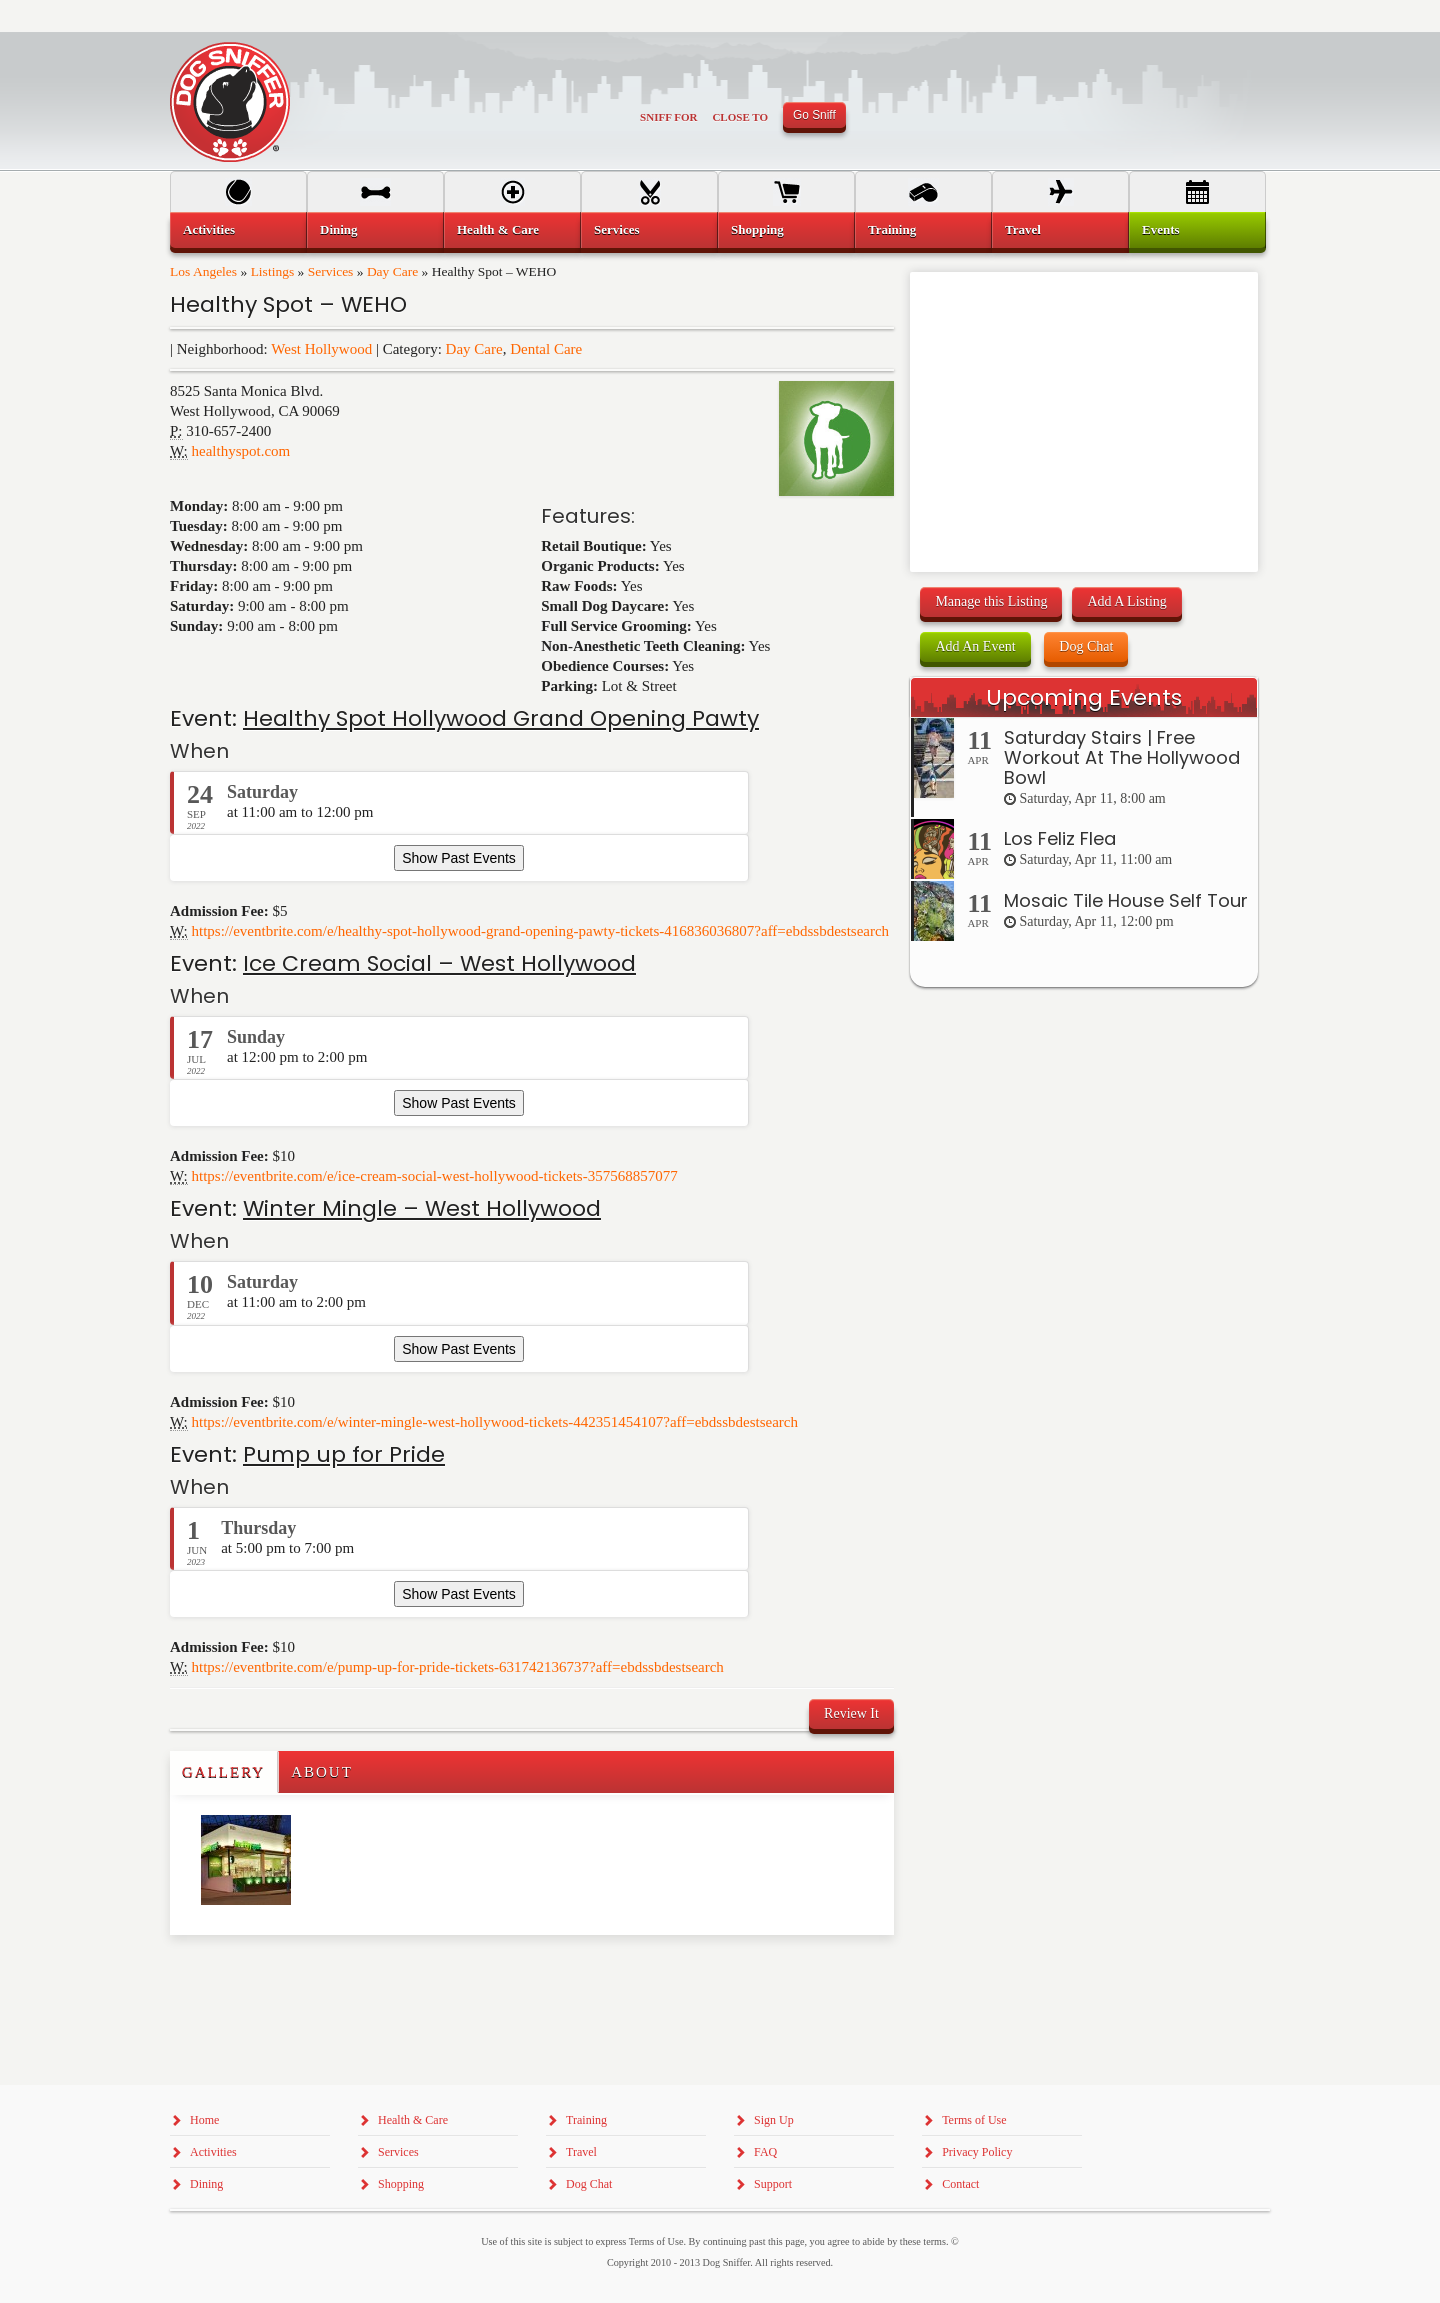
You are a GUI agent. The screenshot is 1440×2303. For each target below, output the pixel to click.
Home (204, 2120)
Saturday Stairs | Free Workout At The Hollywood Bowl (1122, 757)
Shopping (757, 229)
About (322, 1772)
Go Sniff (814, 115)
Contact (960, 2184)
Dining (339, 229)
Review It (851, 1713)
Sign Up (774, 2120)
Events (1161, 229)
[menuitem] (238, 230)
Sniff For (668, 117)
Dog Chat (1086, 646)
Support (773, 2184)
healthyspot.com (241, 451)
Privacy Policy (977, 2152)
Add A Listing (1126, 601)
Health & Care (498, 229)
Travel (1023, 229)
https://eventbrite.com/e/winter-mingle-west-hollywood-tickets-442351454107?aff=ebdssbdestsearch (495, 1422)
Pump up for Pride (344, 1454)
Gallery (223, 1772)
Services (331, 271)
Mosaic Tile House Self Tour (1126, 900)
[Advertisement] (287, 1975)
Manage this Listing (991, 601)
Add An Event (975, 646)
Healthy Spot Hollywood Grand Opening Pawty (501, 718)
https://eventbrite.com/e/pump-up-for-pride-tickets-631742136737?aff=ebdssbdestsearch (458, 1667)
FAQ (765, 2152)
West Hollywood (321, 349)
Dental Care (546, 349)
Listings (273, 271)
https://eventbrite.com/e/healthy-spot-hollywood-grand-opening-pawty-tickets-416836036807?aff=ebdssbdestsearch (541, 931)
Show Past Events (459, 858)
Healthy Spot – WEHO (288, 304)
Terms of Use (974, 2120)
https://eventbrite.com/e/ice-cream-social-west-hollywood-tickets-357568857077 (435, 1176)
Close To (740, 117)
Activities (209, 229)
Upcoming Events (1084, 697)
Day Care (392, 271)
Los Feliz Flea (1060, 838)
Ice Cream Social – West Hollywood (439, 963)
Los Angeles (203, 271)
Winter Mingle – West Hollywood (422, 1208)
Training (892, 229)
